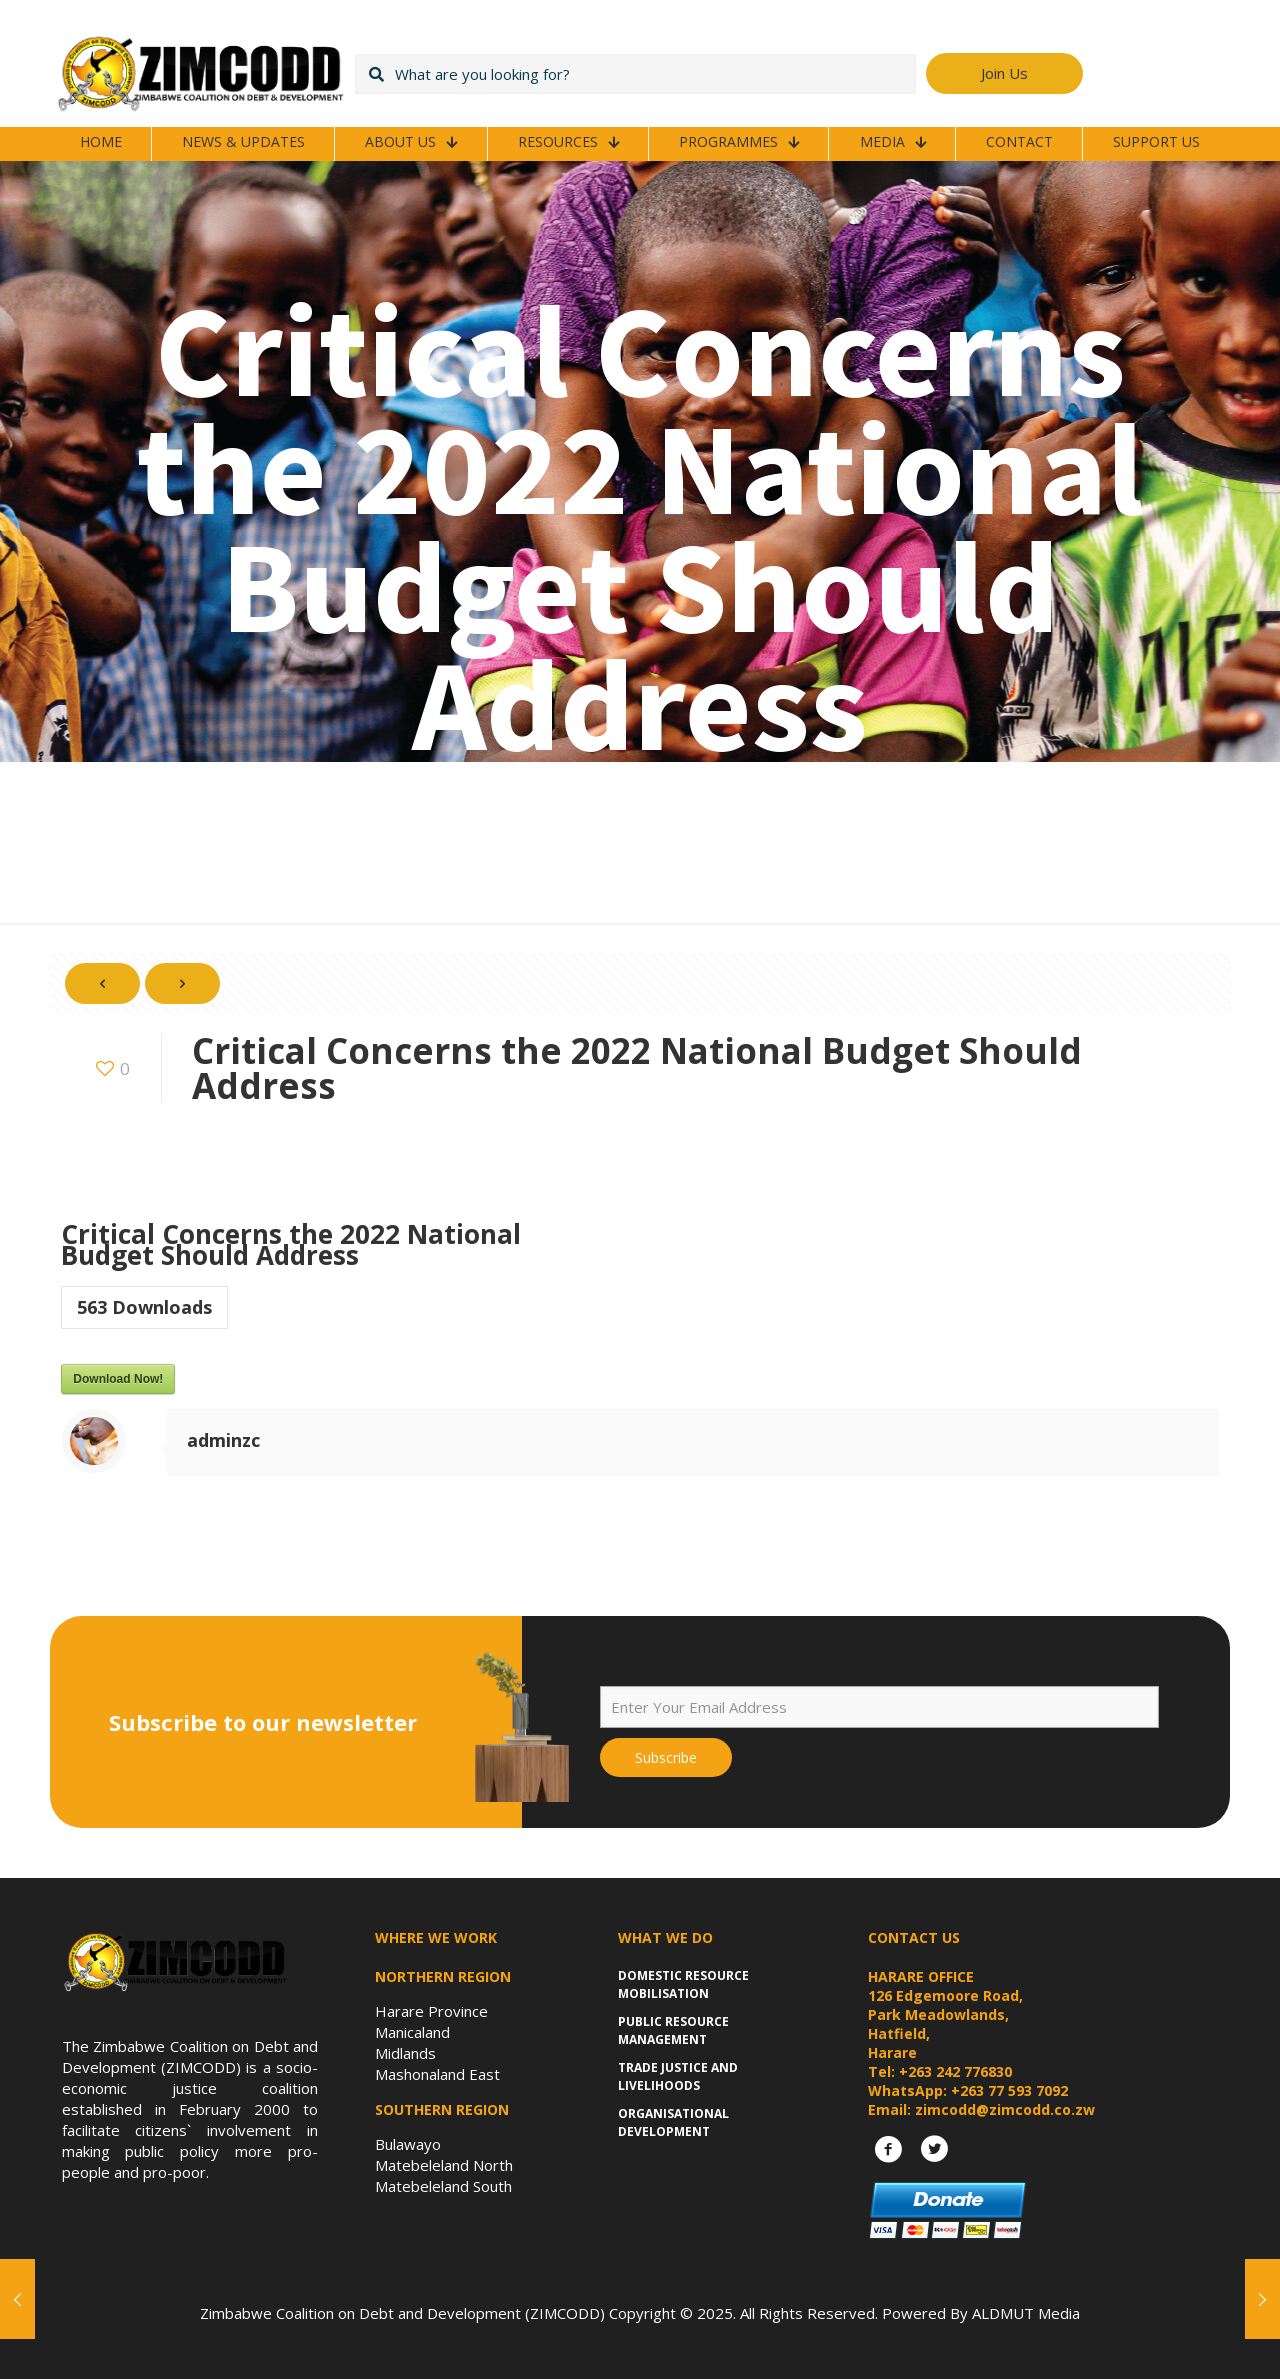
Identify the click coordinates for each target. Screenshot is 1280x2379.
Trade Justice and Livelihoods (678, 2076)
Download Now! (118, 1379)
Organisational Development (673, 2122)
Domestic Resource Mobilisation (683, 1984)
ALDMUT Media (1026, 2313)
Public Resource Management (673, 2030)
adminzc (223, 1440)
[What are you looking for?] (635, 74)
